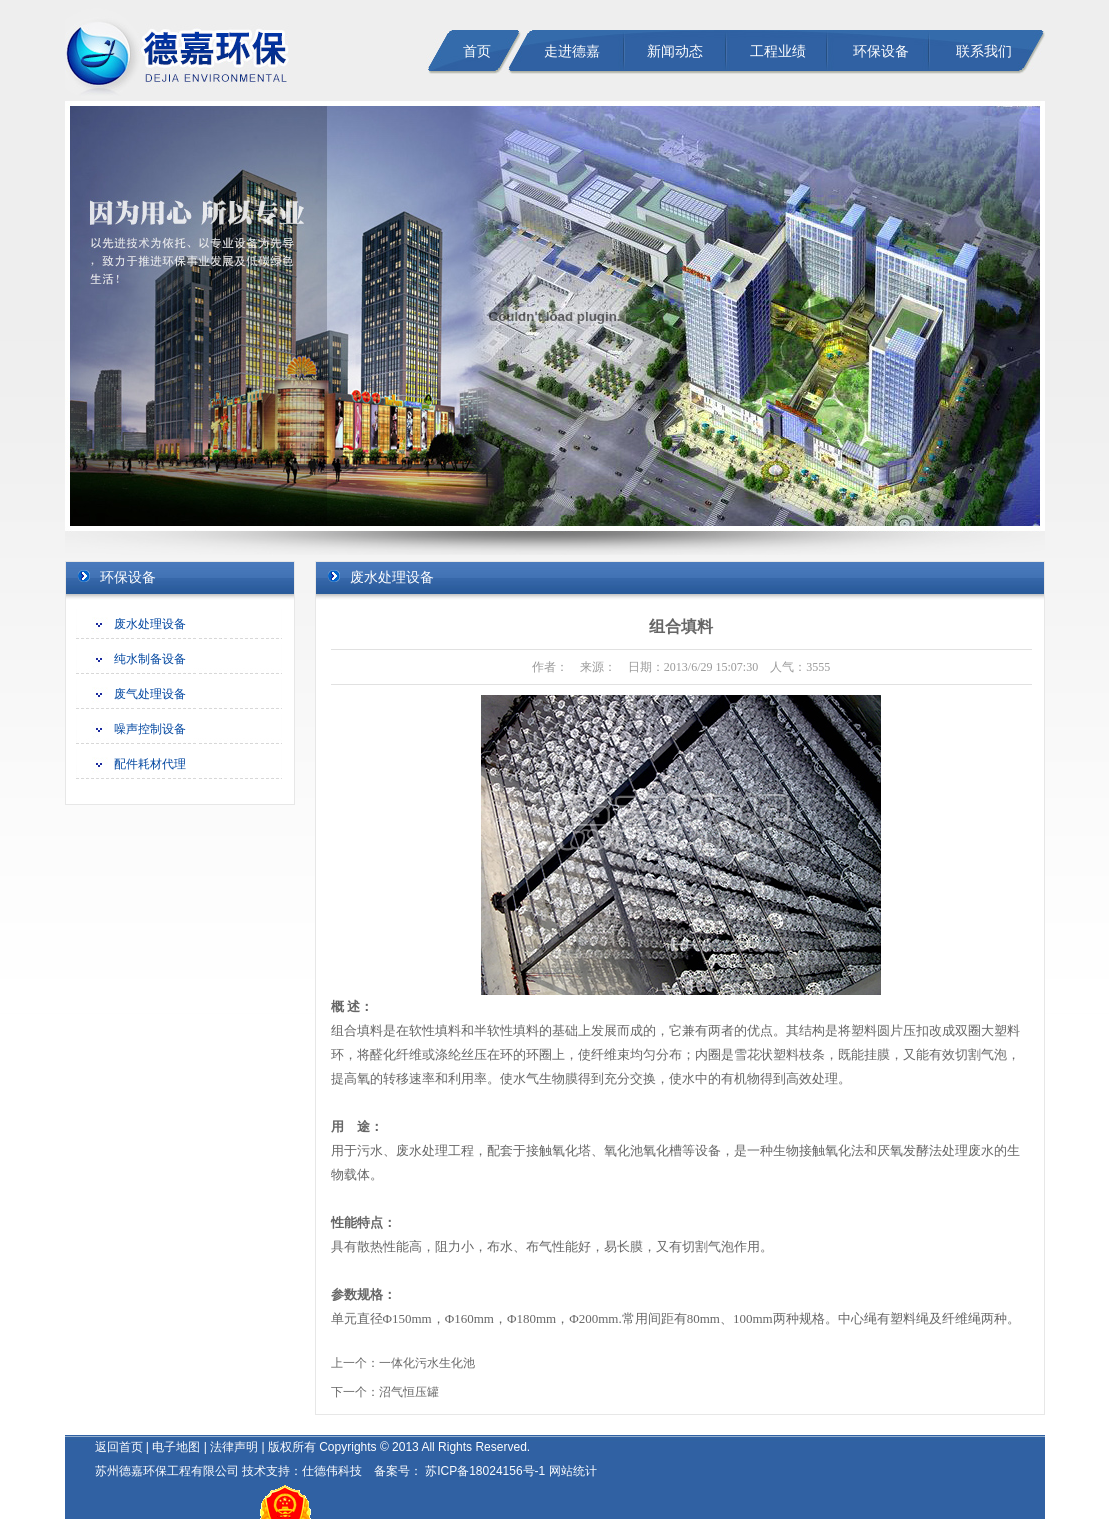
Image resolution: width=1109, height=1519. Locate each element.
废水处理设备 (150, 624)
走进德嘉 (572, 51)
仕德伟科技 (332, 1471)
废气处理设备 (150, 694)
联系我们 (984, 51)
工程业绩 (778, 51)
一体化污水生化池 (427, 1363)
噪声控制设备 (150, 729)
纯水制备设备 (150, 659)
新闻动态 (675, 51)
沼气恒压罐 (409, 1392)
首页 (477, 51)
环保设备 (881, 51)
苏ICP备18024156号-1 (483, 1471)
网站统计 (573, 1471)
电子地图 (176, 1447)
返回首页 (119, 1447)
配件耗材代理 (150, 764)
